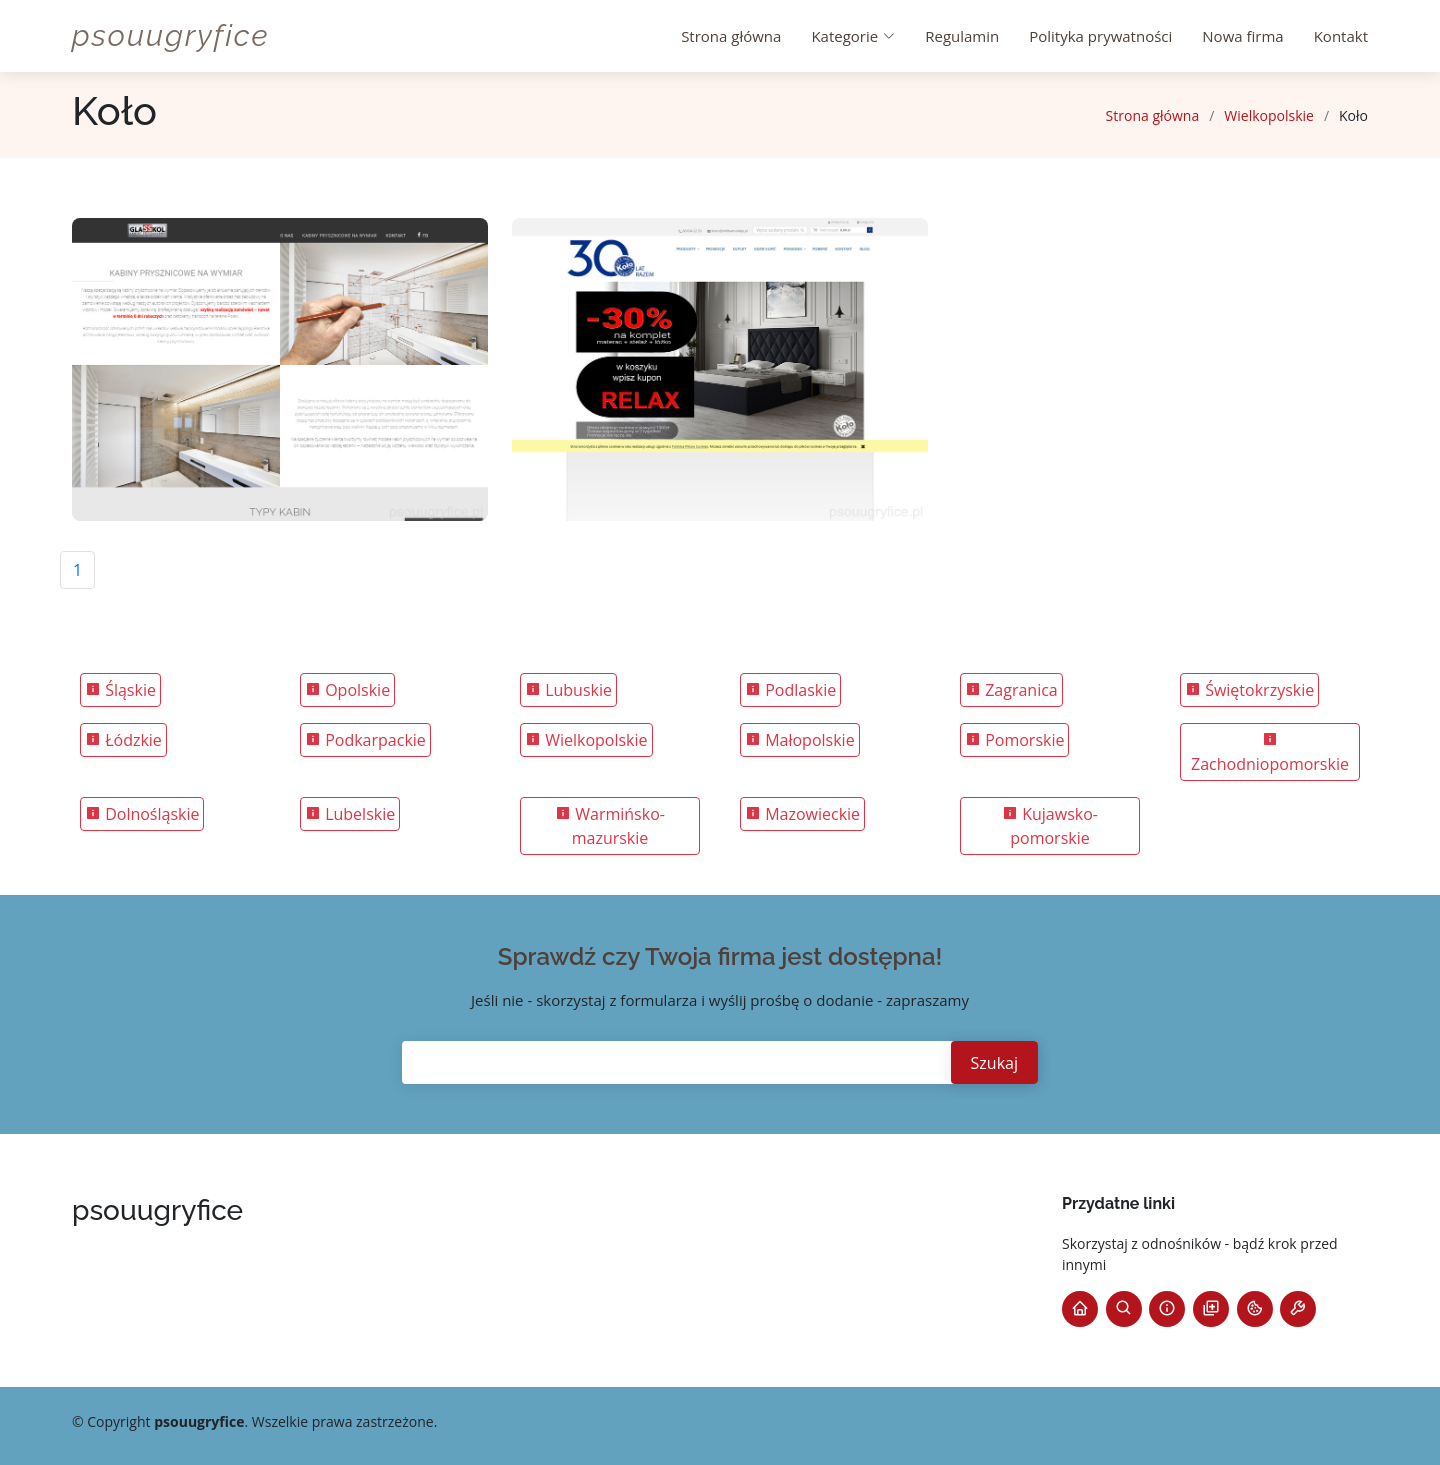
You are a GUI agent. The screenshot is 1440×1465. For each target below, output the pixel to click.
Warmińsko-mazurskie (610, 826)
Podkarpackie (365, 740)
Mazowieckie (802, 814)
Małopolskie (800, 740)
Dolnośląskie (142, 814)
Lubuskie (568, 690)
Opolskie (347, 690)
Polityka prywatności (1100, 36)
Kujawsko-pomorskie (1050, 826)
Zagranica (1011, 690)
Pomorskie (1014, 740)
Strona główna (731, 36)
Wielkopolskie (1269, 115)
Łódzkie (123, 740)
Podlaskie (790, 690)
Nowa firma (1242, 36)
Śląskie (120, 690)
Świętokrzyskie (1249, 690)
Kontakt (1341, 36)
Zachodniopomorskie (1270, 753)
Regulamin (962, 36)
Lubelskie (350, 814)
